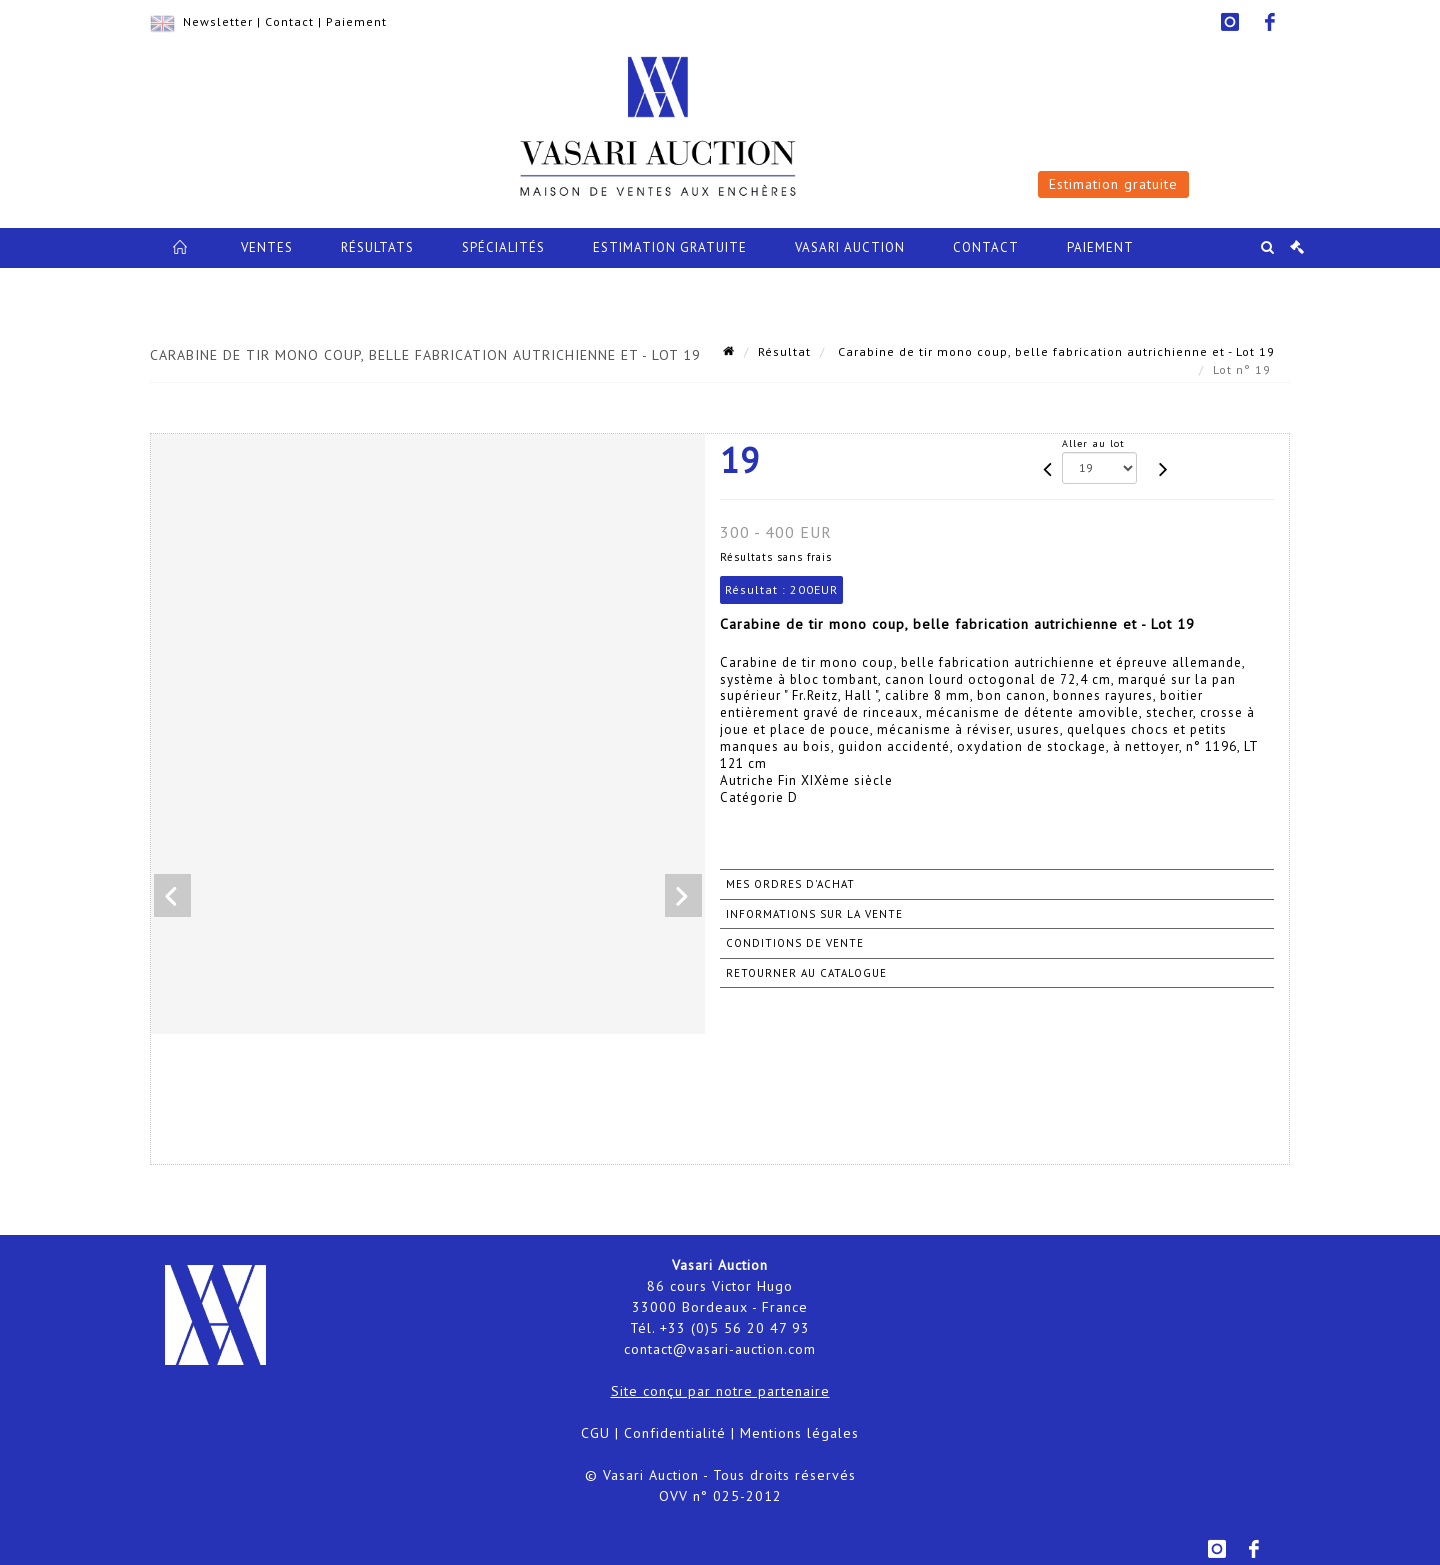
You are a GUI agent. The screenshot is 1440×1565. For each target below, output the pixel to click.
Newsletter (218, 21)
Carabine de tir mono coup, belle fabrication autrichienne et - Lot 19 (1054, 351)
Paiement (356, 21)
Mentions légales (799, 1433)
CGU (595, 1433)
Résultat (784, 351)
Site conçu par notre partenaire (720, 1391)
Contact (289, 21)
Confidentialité (675, 1433)
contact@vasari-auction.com (720, 1349)
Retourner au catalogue (806, 973)
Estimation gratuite (1113, 184)
